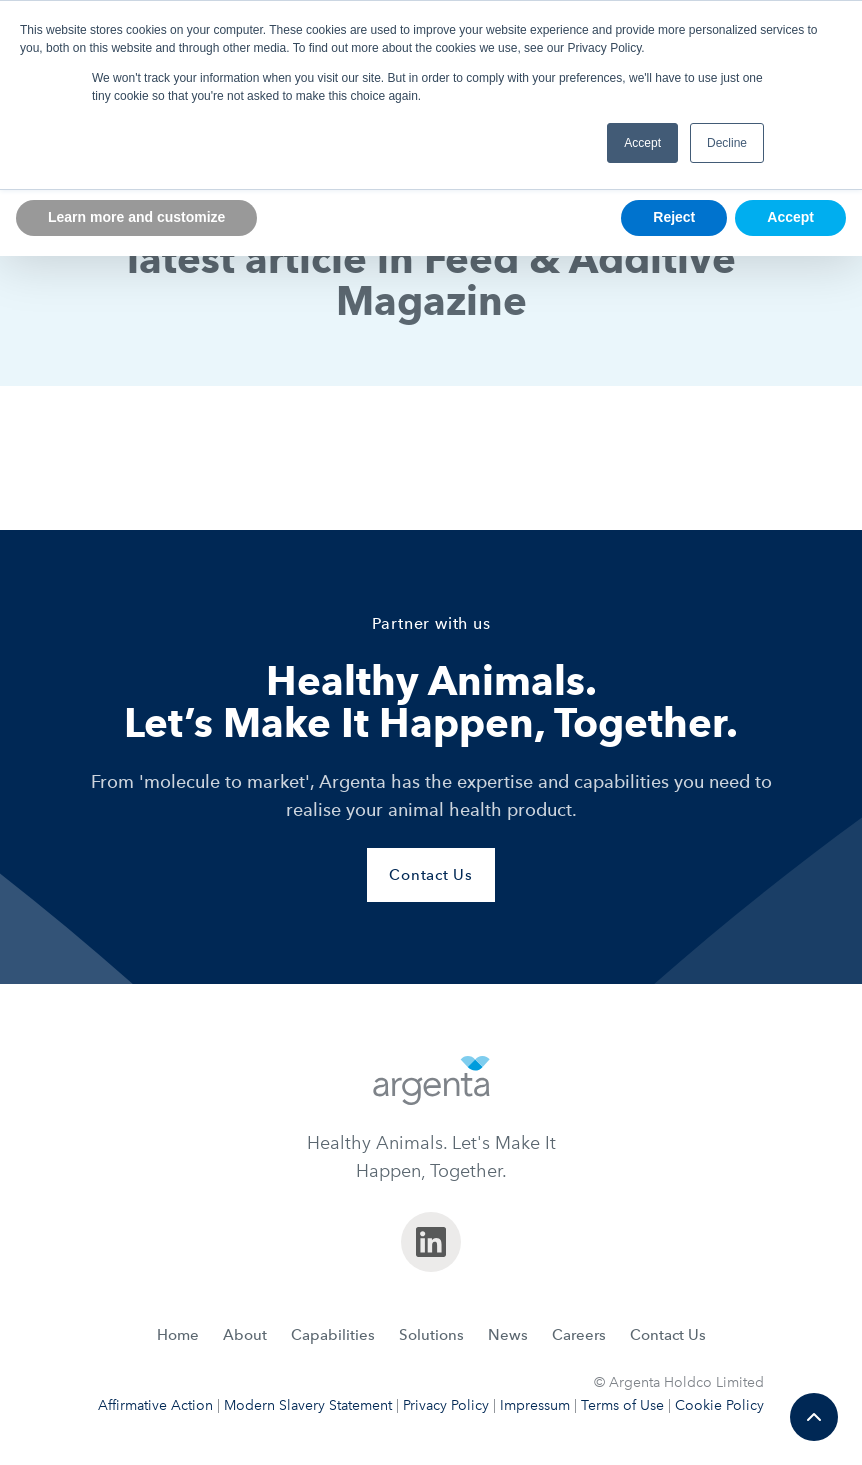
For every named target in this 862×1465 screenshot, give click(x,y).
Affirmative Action (155, 1405)
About (245, 1335)
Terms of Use (622, 1405)
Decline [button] (727, 143)
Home (178, 1335)
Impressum (535, 1405)
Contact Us (668, 1335)
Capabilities (333, 1335)
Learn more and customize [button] (136, 217)
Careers (579, 1335)
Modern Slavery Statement (308, 1405)
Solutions (431, 1335)
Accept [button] (642, 143)
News (508, 1335)
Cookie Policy (719, 1405)
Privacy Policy (446, 1405)
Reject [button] (674, 217)
